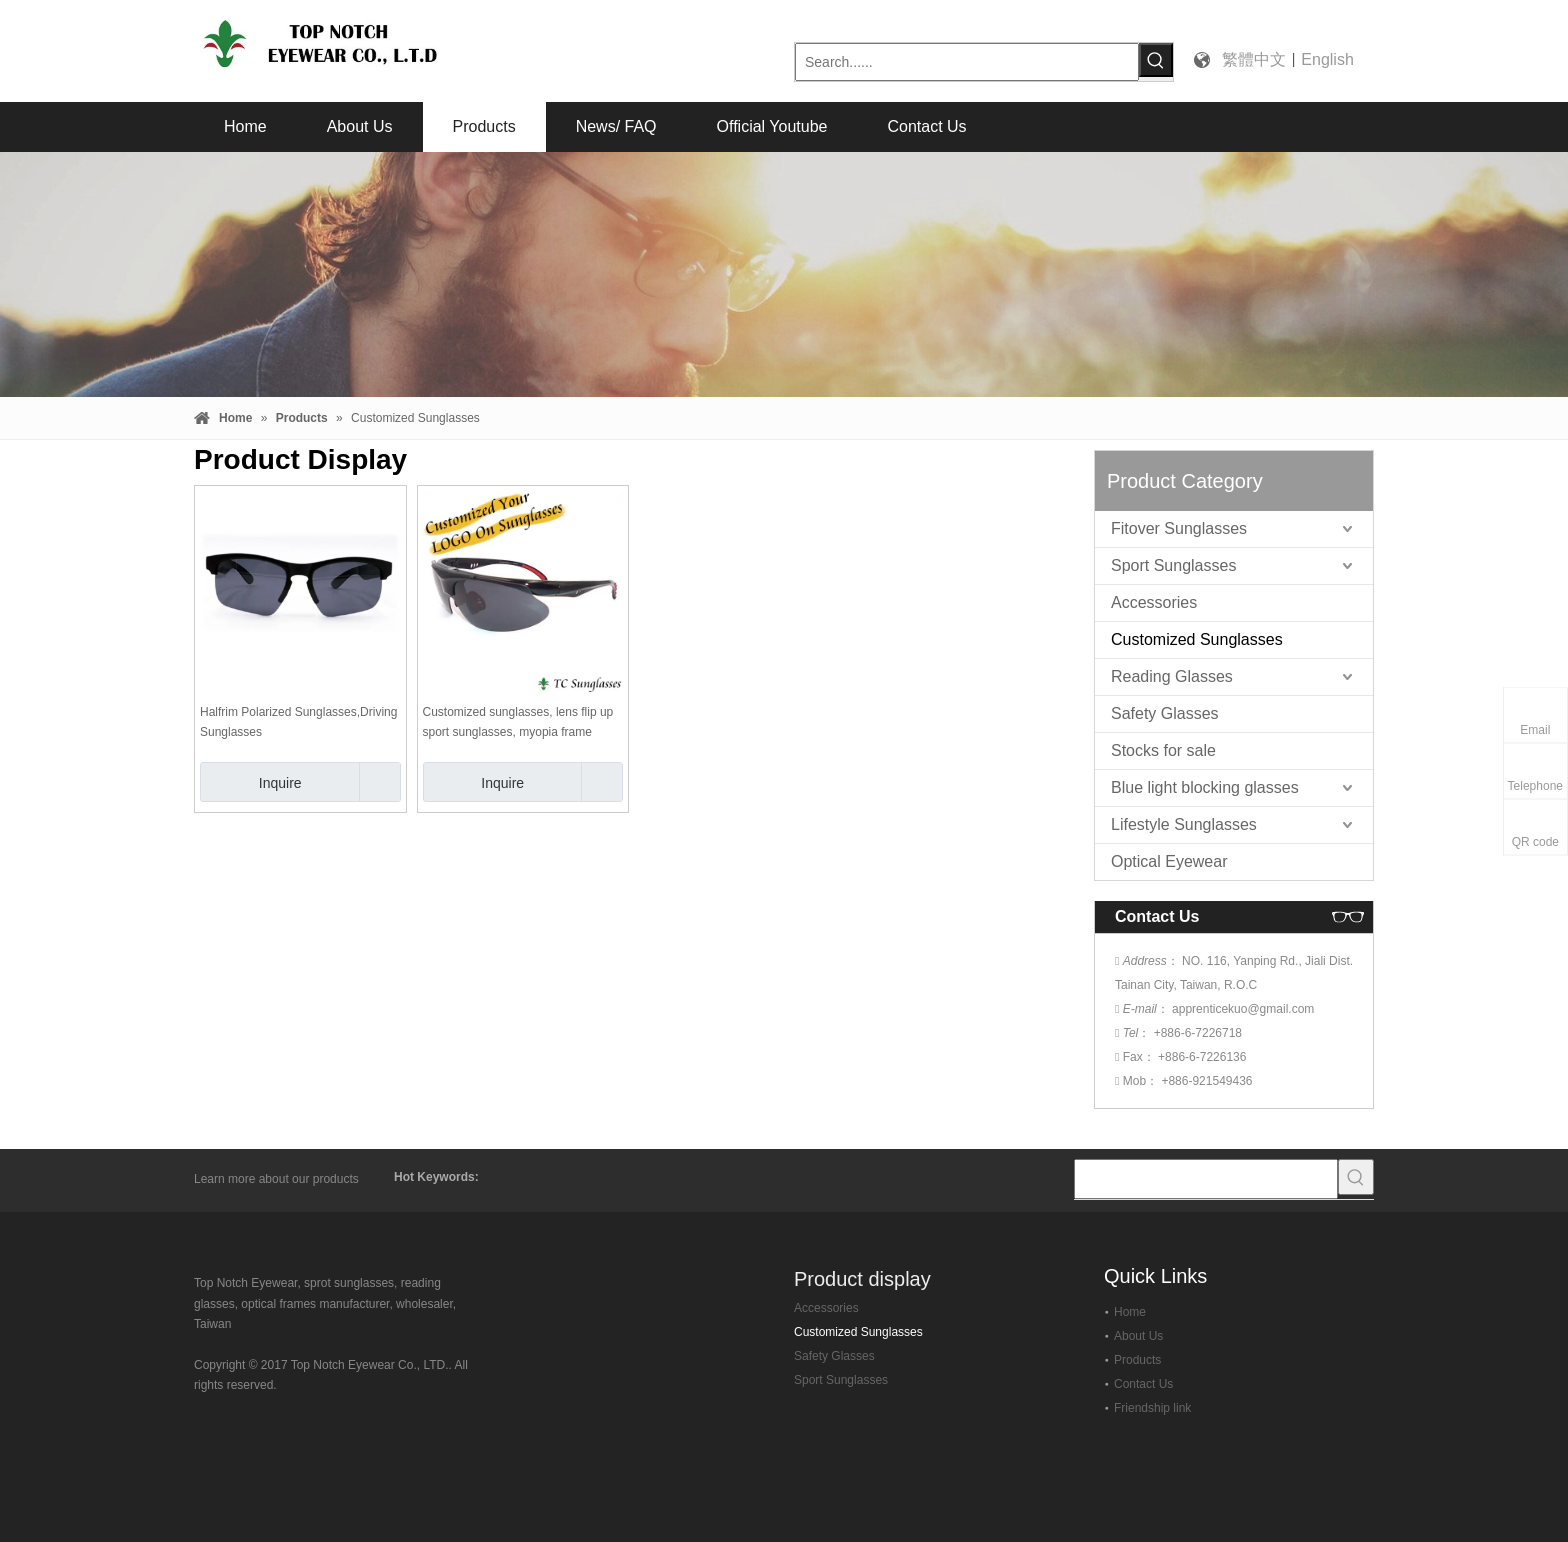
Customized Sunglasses (1197, 639)
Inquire (251, 782)
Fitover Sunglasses (1179, 528)
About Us (1138, 1336)
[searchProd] (1206, 1179)
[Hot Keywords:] (1156, 60)
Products (1137, 1360)
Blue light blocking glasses (1205, 787)
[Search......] (967, 62)
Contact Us (1143, 1384)
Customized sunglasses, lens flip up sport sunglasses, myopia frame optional (518, 723)
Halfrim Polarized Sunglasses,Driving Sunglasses (298, 722)
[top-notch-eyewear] (251, 1262)
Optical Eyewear (1169, 861)
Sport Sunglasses (1173, 565)
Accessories (1154, 602)
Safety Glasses (1165, 713)
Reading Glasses (1172, 676)
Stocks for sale (1163, 750)
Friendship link (1152, 1408)
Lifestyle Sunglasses (1184, 824)
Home (1130, 1312)
